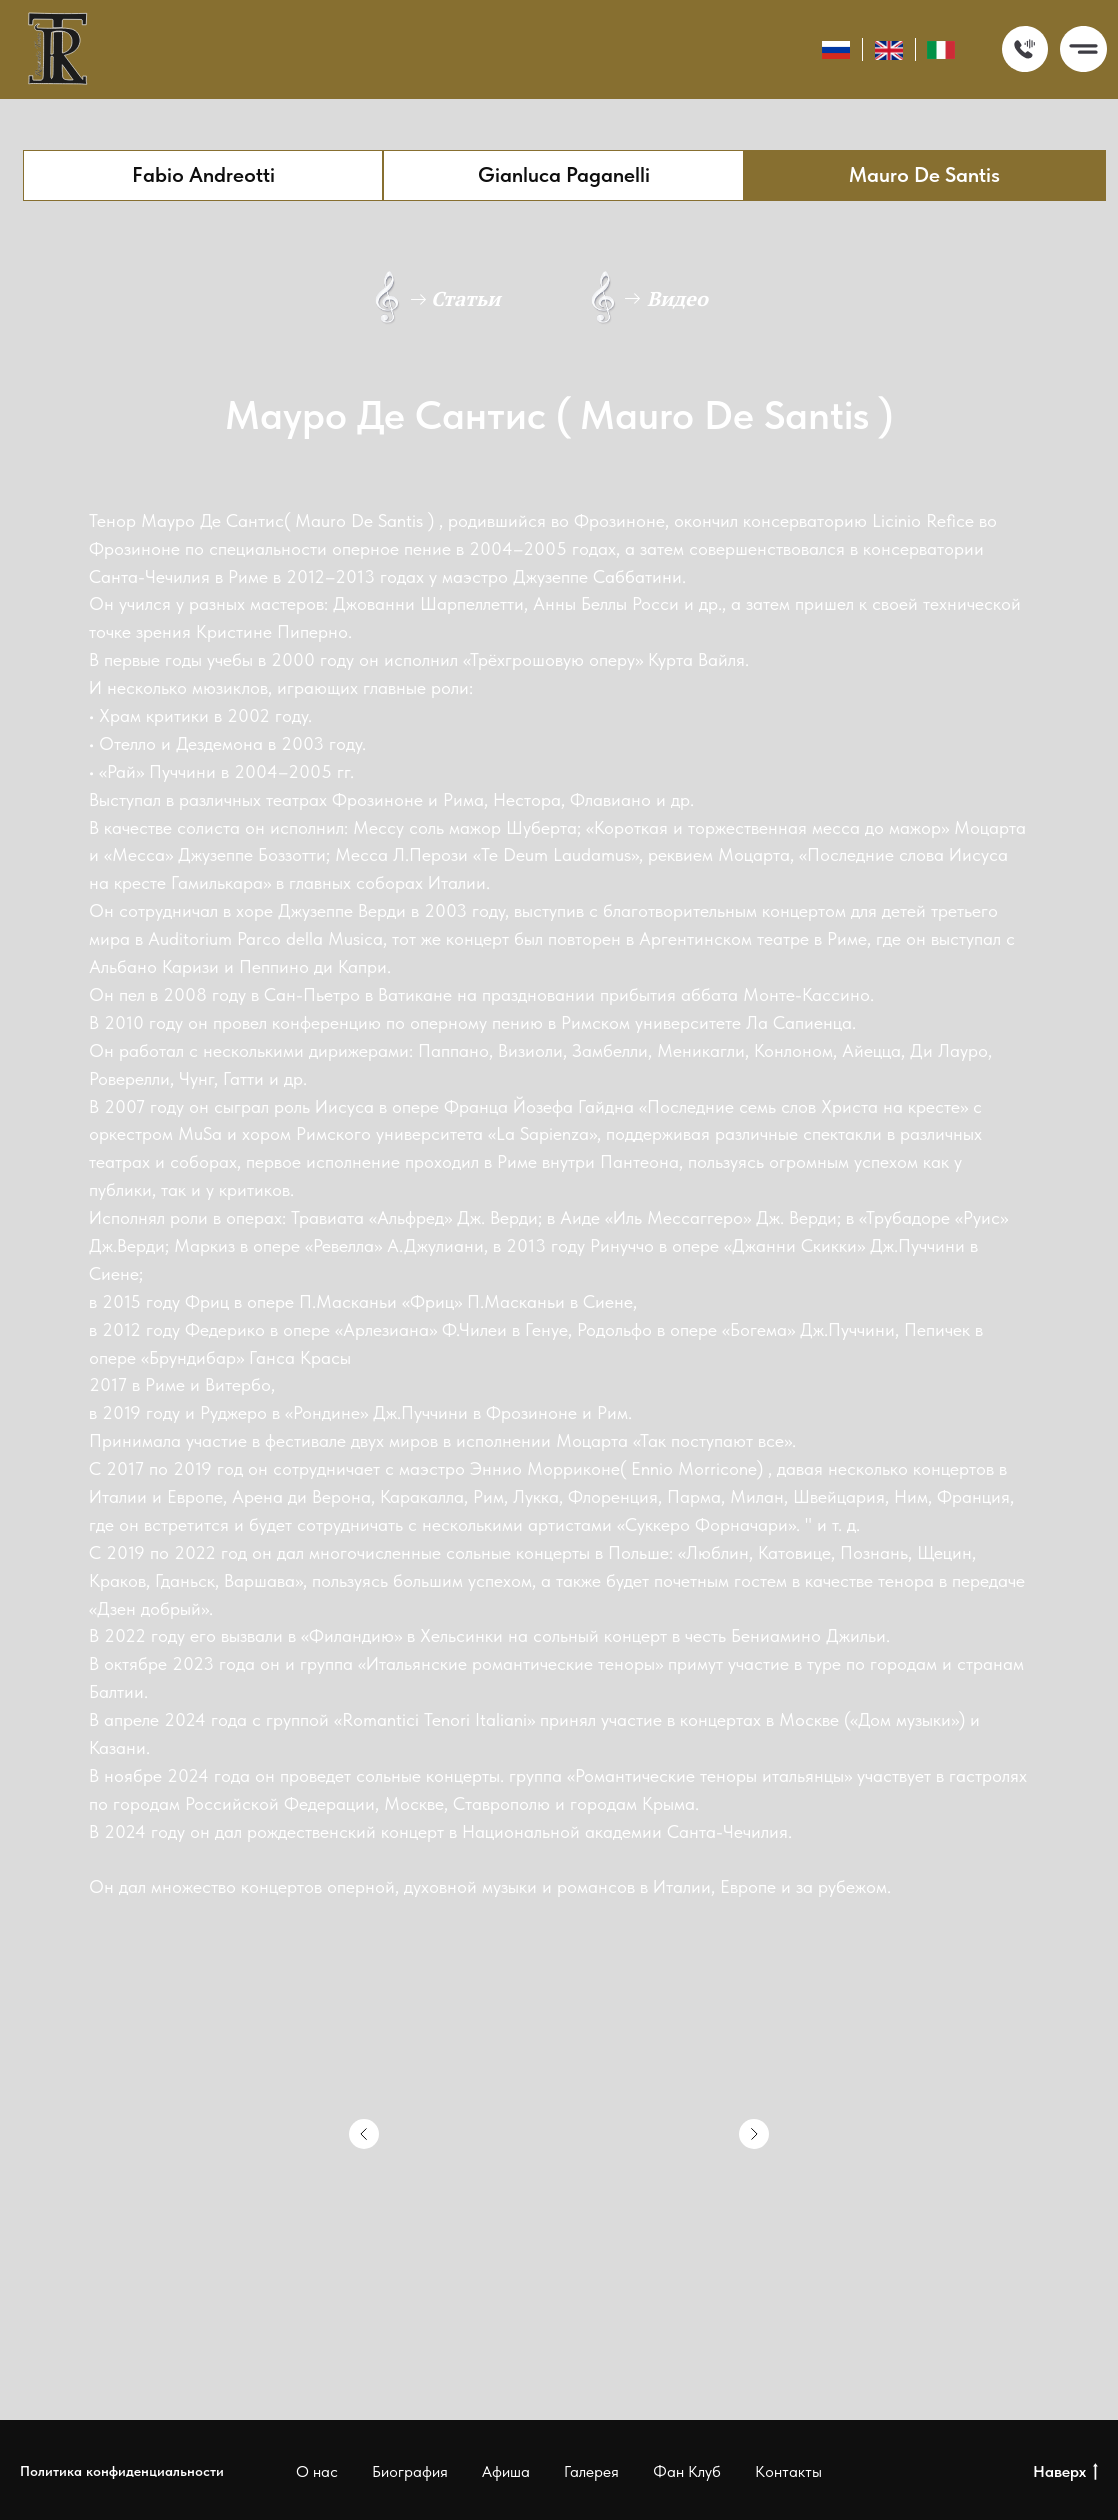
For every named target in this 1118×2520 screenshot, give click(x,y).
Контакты (788, 2471)
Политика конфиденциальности (122, 2471)
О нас (317, 2471)
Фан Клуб (687, 2471)
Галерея (591, 2471)
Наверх (1065, 2472)
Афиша (506, 2471)
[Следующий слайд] (754, 2134)
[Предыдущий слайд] (364, 2134)
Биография (410, 2471)
